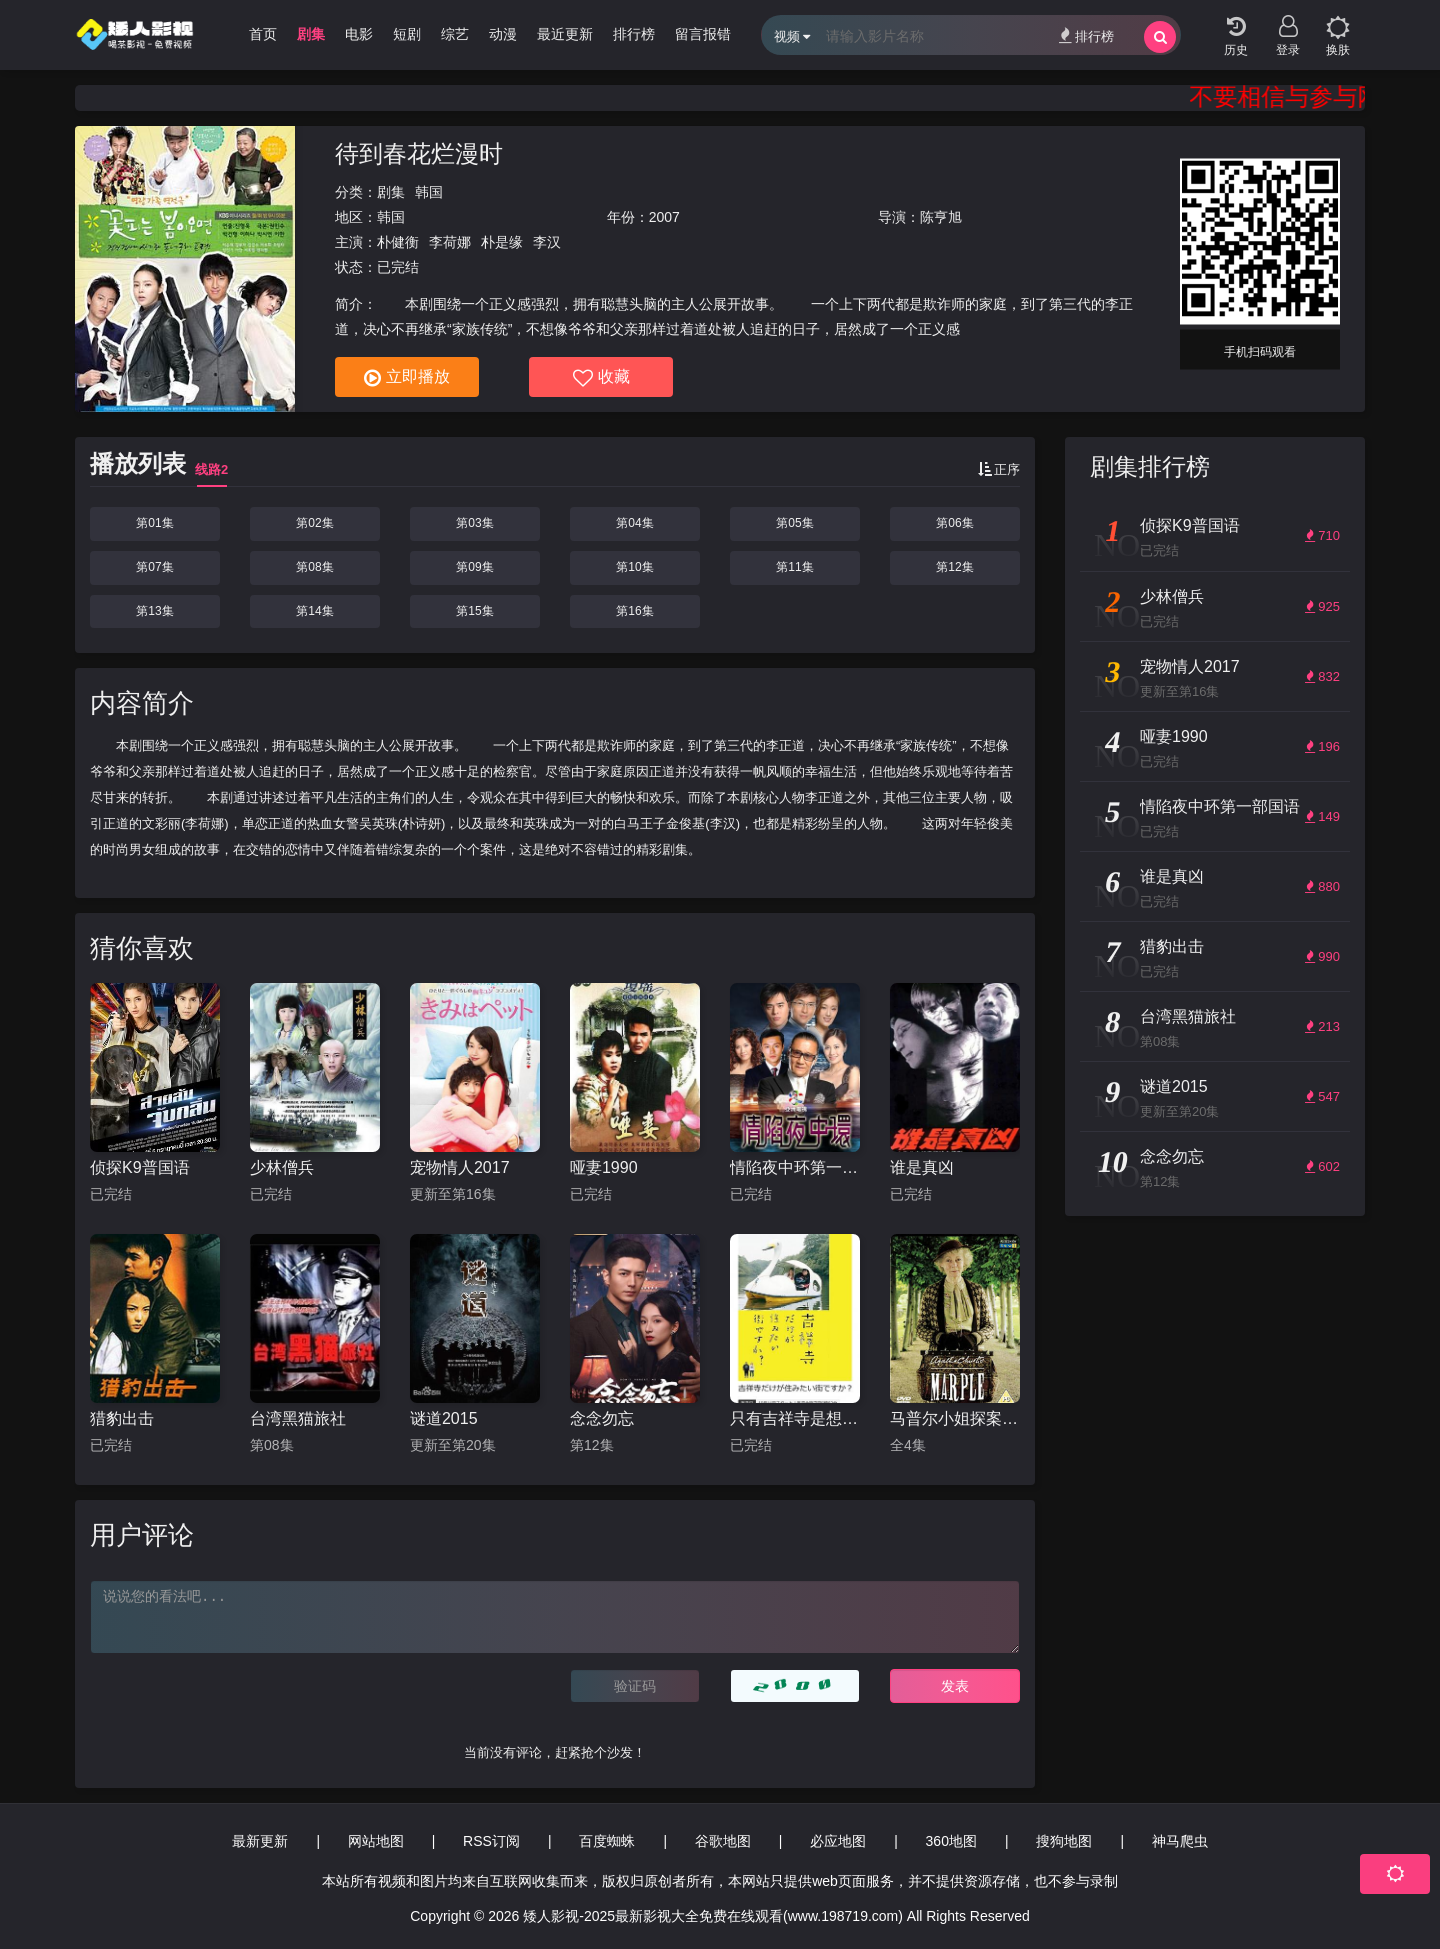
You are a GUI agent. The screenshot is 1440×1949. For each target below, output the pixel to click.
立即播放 (407, 378)
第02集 (314, 523)
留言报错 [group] (703, 34)
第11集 (794, 567)
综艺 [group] (455, 34)
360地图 (951, 1841)
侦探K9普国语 (140, 1167)
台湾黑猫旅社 (298, 1418)
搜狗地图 (1064, 1841)
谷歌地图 (723, 1841)
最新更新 (260, 1841)
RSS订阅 (491, 1841)
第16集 (634, 611)
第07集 (154, 567)
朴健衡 (398, 242)
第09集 (474, 567)
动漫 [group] (503, 34)
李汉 (547, 242)
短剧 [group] (407, 34)
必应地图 (838, 1841)
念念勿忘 (602, 1418)
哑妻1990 (604, 1167)
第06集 (954, 523)
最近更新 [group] (565, 34)
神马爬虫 (1180, 1841)
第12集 (954, 567)
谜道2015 (444, 1418)
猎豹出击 (122, 1418)
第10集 (634, 567)
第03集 (474, 523)
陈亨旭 (941, 217)
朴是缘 (502, 242)
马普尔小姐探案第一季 (955, 1418)
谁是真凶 (922, 1167)
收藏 (601, 378)
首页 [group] (263, 34)
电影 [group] (359, 34)
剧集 (391, 192)
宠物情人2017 (460, 1167)
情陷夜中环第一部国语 (795, 1167)
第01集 (154, 523)
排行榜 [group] (634, 34)
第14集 (314, 611)
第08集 (314, 567)
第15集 (474, 611)
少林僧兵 (282, 1167)
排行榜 (1086, 35)
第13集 (154, 611)
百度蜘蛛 (607, 1841)
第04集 (634, 523)
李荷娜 (450, 242)
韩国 (429, 192)
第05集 (794, 523)
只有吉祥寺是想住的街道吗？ (795, 1418)
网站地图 (376, 1841)
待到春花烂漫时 (419, 153)
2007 (664, 217)
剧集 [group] (311, 34)
